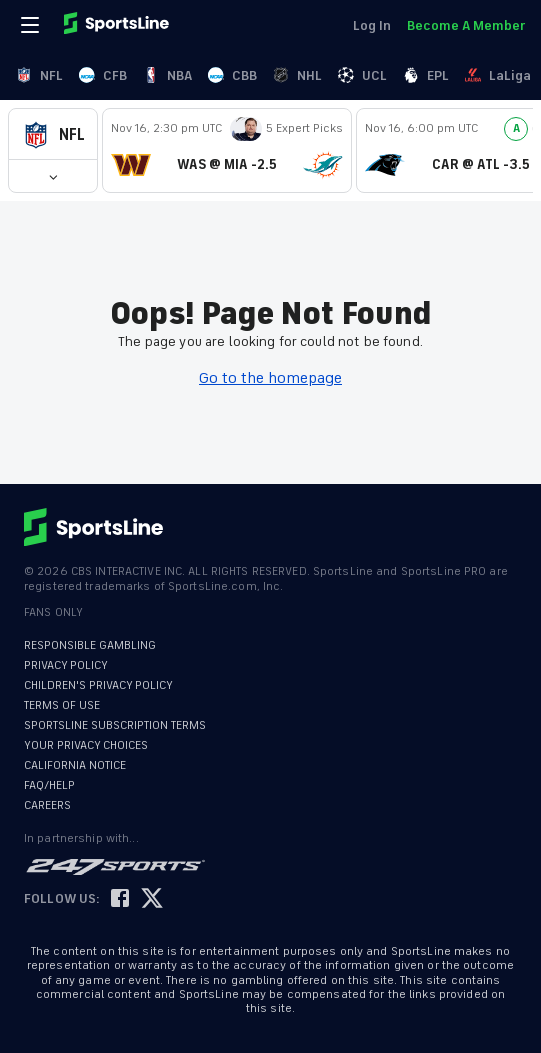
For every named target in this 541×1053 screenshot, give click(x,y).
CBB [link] (232, 75)
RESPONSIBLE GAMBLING (90, 645)
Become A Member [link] (466, 25)
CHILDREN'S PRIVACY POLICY (98, 685)
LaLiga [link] (498, 75)
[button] (53, 134)
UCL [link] (362, 75)
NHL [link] (297, 75)
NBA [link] (167, 75)
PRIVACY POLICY (66, 665)
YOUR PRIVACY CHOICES (86, 745)
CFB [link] (103, 75)
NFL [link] (39, 75)
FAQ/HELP (49, 785)
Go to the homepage (270, 378)
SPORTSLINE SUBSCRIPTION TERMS (115, 725)
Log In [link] (372, 25)
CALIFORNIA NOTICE (75, 765)
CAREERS (47, 805)
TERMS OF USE (62, 705)
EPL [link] (426, 75)
